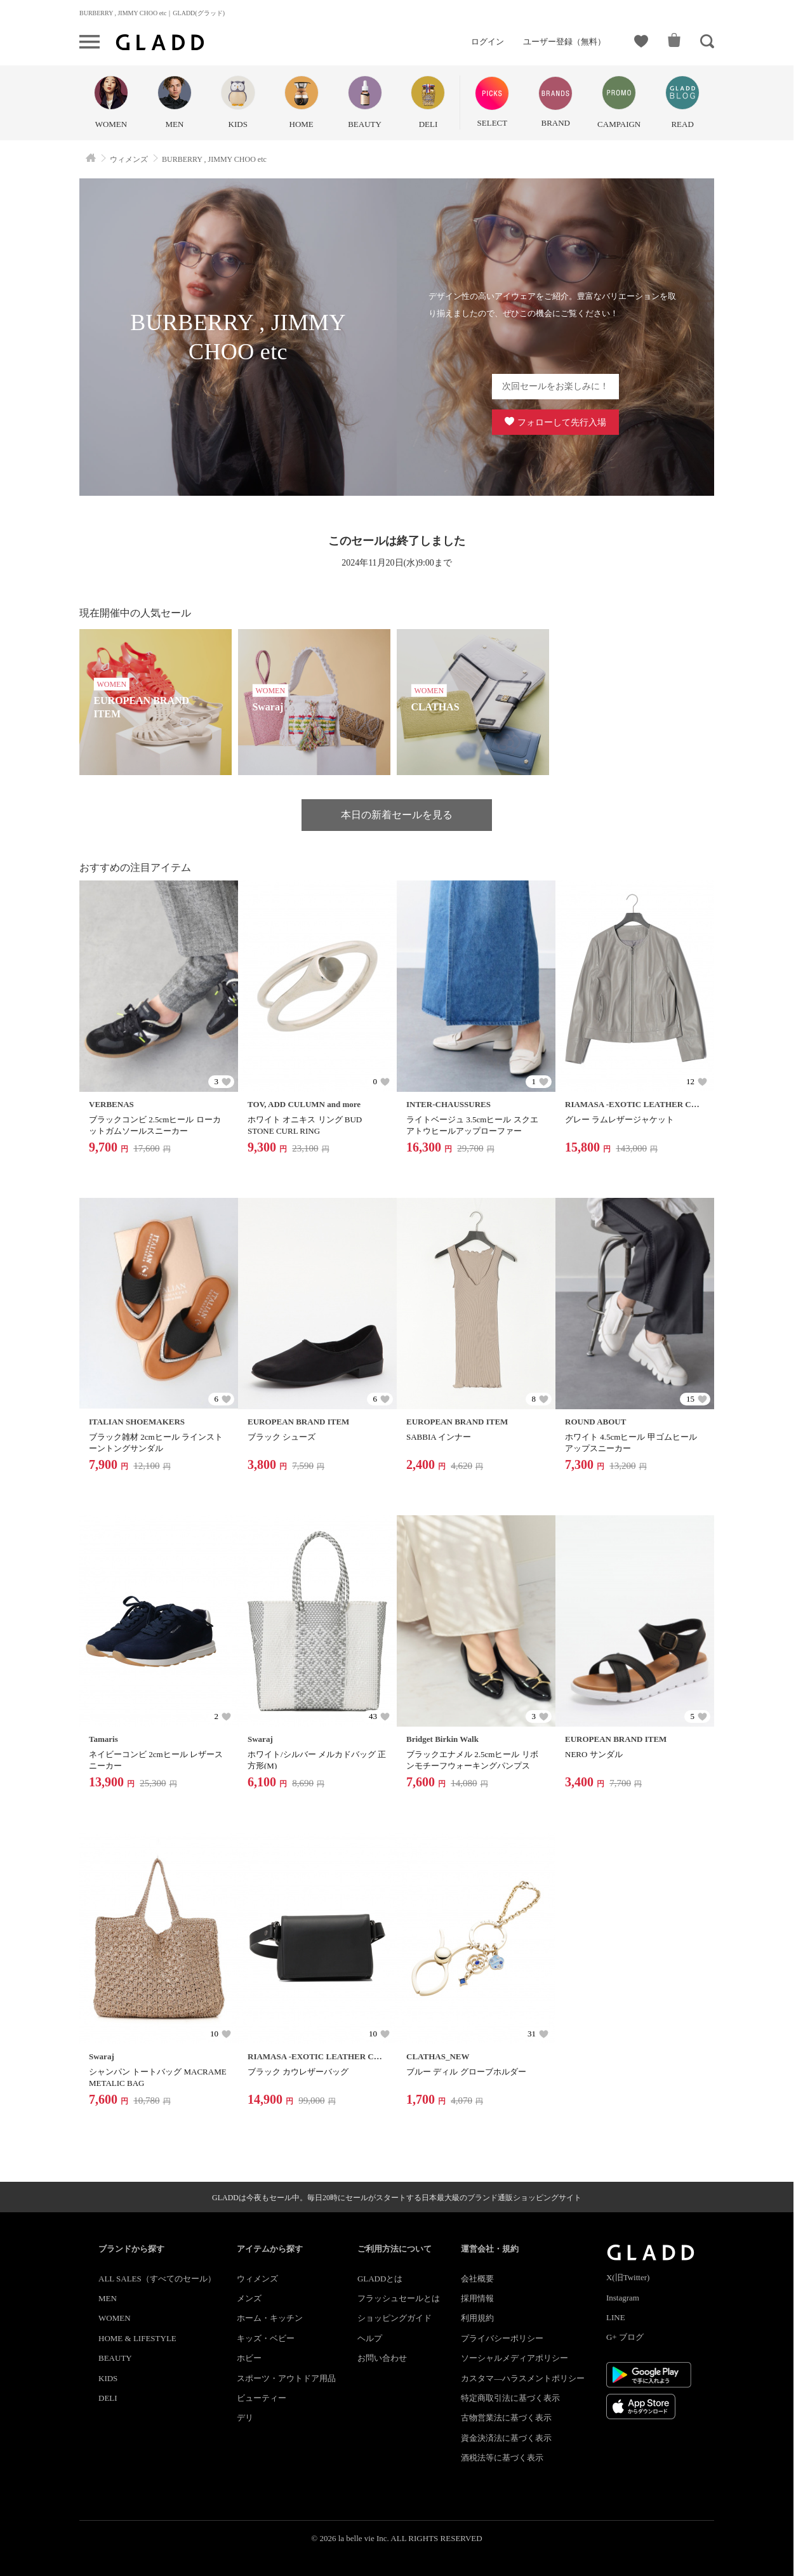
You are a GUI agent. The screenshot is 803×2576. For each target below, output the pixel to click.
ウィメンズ (257, 2278)
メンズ (249, 2298)
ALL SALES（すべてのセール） (157, 2278)
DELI (107, 2398)
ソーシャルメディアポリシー (514, 2358)
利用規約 (477, 2318)
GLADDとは (380, 2278)
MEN (107, 2298)
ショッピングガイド (394, 2318)
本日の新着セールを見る (397, 814)
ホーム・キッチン (270, 2318)
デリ (245, 2417)
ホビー (249, 2358)
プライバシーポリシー (502, 2338)
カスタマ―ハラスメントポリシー (523, 2378)
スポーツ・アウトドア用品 (286, 2378)
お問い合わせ (382, 2358)
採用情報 (477, 2298)
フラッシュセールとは (398, 2298)
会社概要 (477, 2278)
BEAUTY (115, 2358)
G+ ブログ (625, 2337)
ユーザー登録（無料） (564, 41)
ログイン (487, 41)
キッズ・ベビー (266, 2338)
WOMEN (114, 2318)
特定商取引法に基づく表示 (510, 2398)
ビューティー (261, 2398)
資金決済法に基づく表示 (506, 2438)
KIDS (107, 2378)
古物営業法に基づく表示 (506, 2417)
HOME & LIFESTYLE (137, 2338)
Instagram (622, 2297)
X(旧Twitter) (627, 2277)
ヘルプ (369, 2338)
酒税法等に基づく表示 (502, 2457)
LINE (615, 2317)
